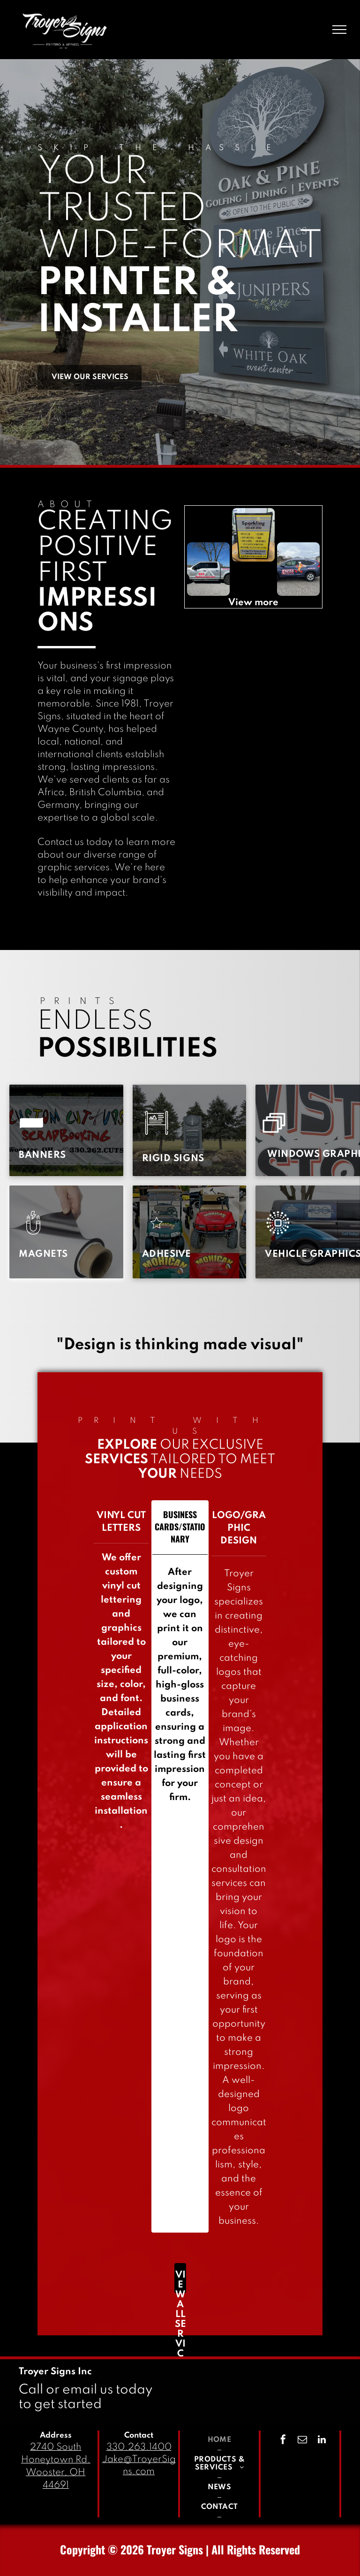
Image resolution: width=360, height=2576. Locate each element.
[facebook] (283, 2441)
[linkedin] (321, 2441)
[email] (302, 2441)
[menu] (339, 29)
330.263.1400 (139, 2447)
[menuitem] (42, 1156)
